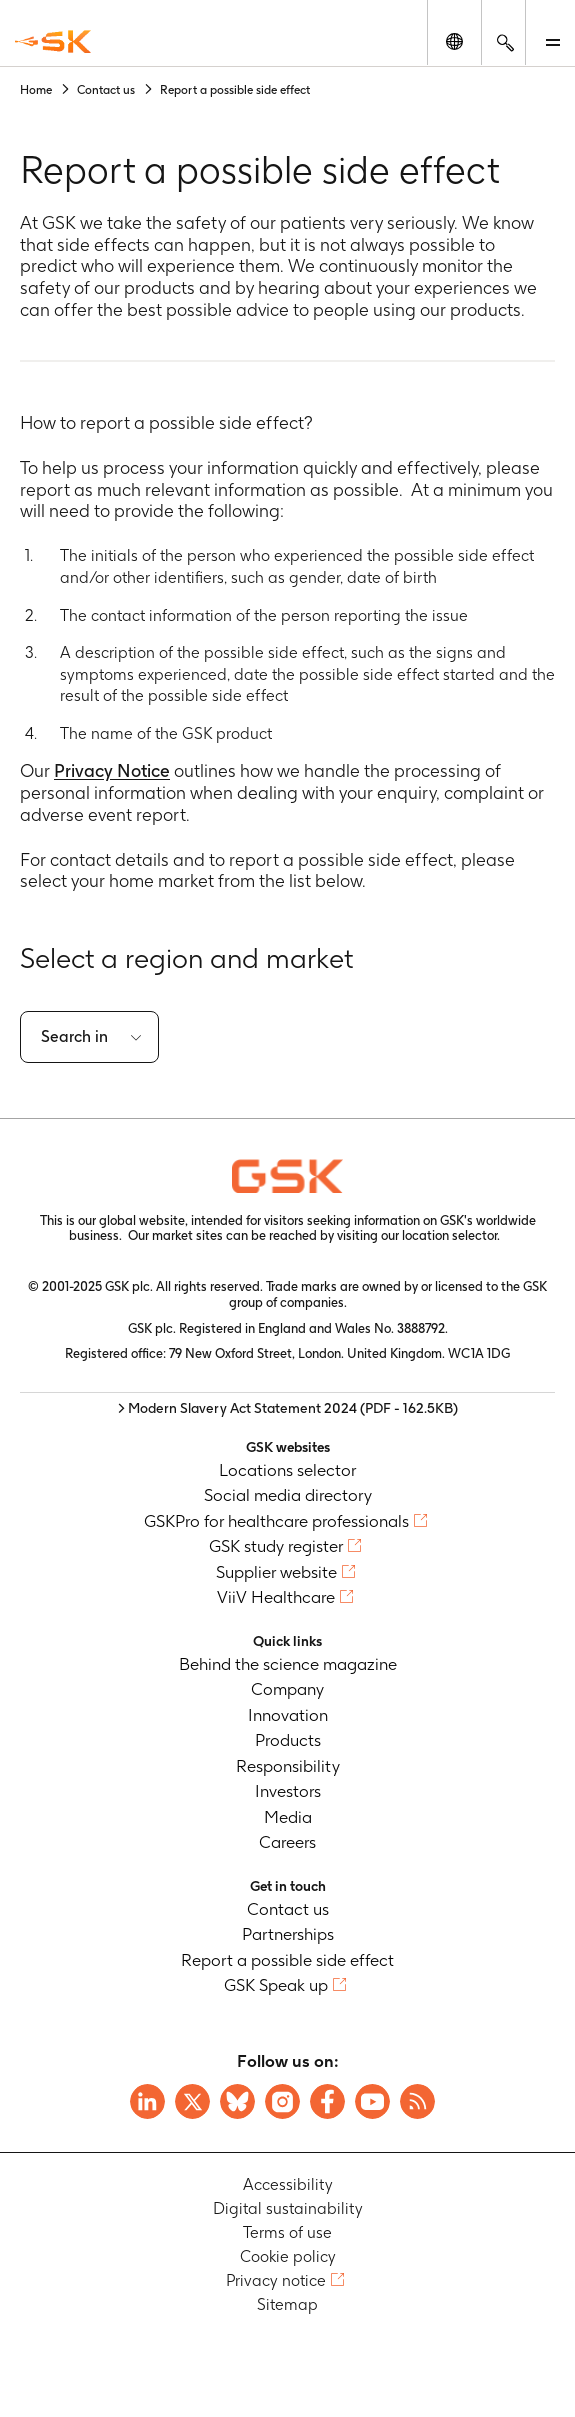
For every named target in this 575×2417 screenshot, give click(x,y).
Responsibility (288, 1766)
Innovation (288, 1715)
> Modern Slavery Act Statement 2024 (288, 1408)
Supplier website (276, 1572)
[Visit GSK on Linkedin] (147, 2101)
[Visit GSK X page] (192, 2101)
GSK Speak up (276, 1985)
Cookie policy (288, 2256)
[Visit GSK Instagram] (282, 2101)
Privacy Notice (112, 770)
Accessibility (288, 2184)
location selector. (452, 1235)
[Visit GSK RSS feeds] (417, 2101)
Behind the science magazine (288, 1664)
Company (287, 1689)
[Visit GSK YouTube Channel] (372, 2101)
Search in (74, 1036)
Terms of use (287, 2232)
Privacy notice (276, 2280)
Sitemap (287, 2304)
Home (36, 89)
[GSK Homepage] (53, 41)
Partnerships (288, 1934)
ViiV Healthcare (276, 1597)
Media (288, 1817)
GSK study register (276, 1546)
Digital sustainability (288, 2208)
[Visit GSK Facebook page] (327, 2101)
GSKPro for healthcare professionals (276, 1521)
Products (288, 1740)
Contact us (106, 89)
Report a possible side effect (287, 1960)
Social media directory (288, 1495)
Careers (287, 1842)
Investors (288, 1791)
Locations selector (287, 1470)
